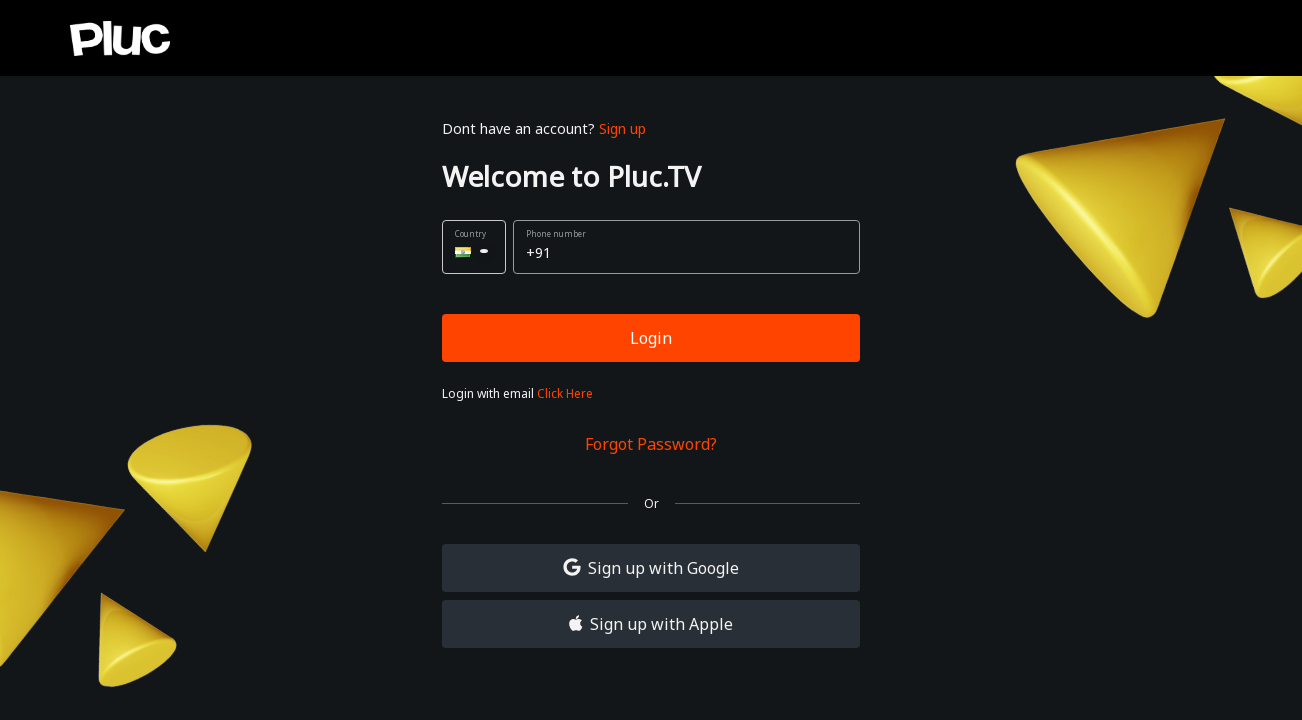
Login (651, 338)
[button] (474, 247)
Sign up (622, 128)
